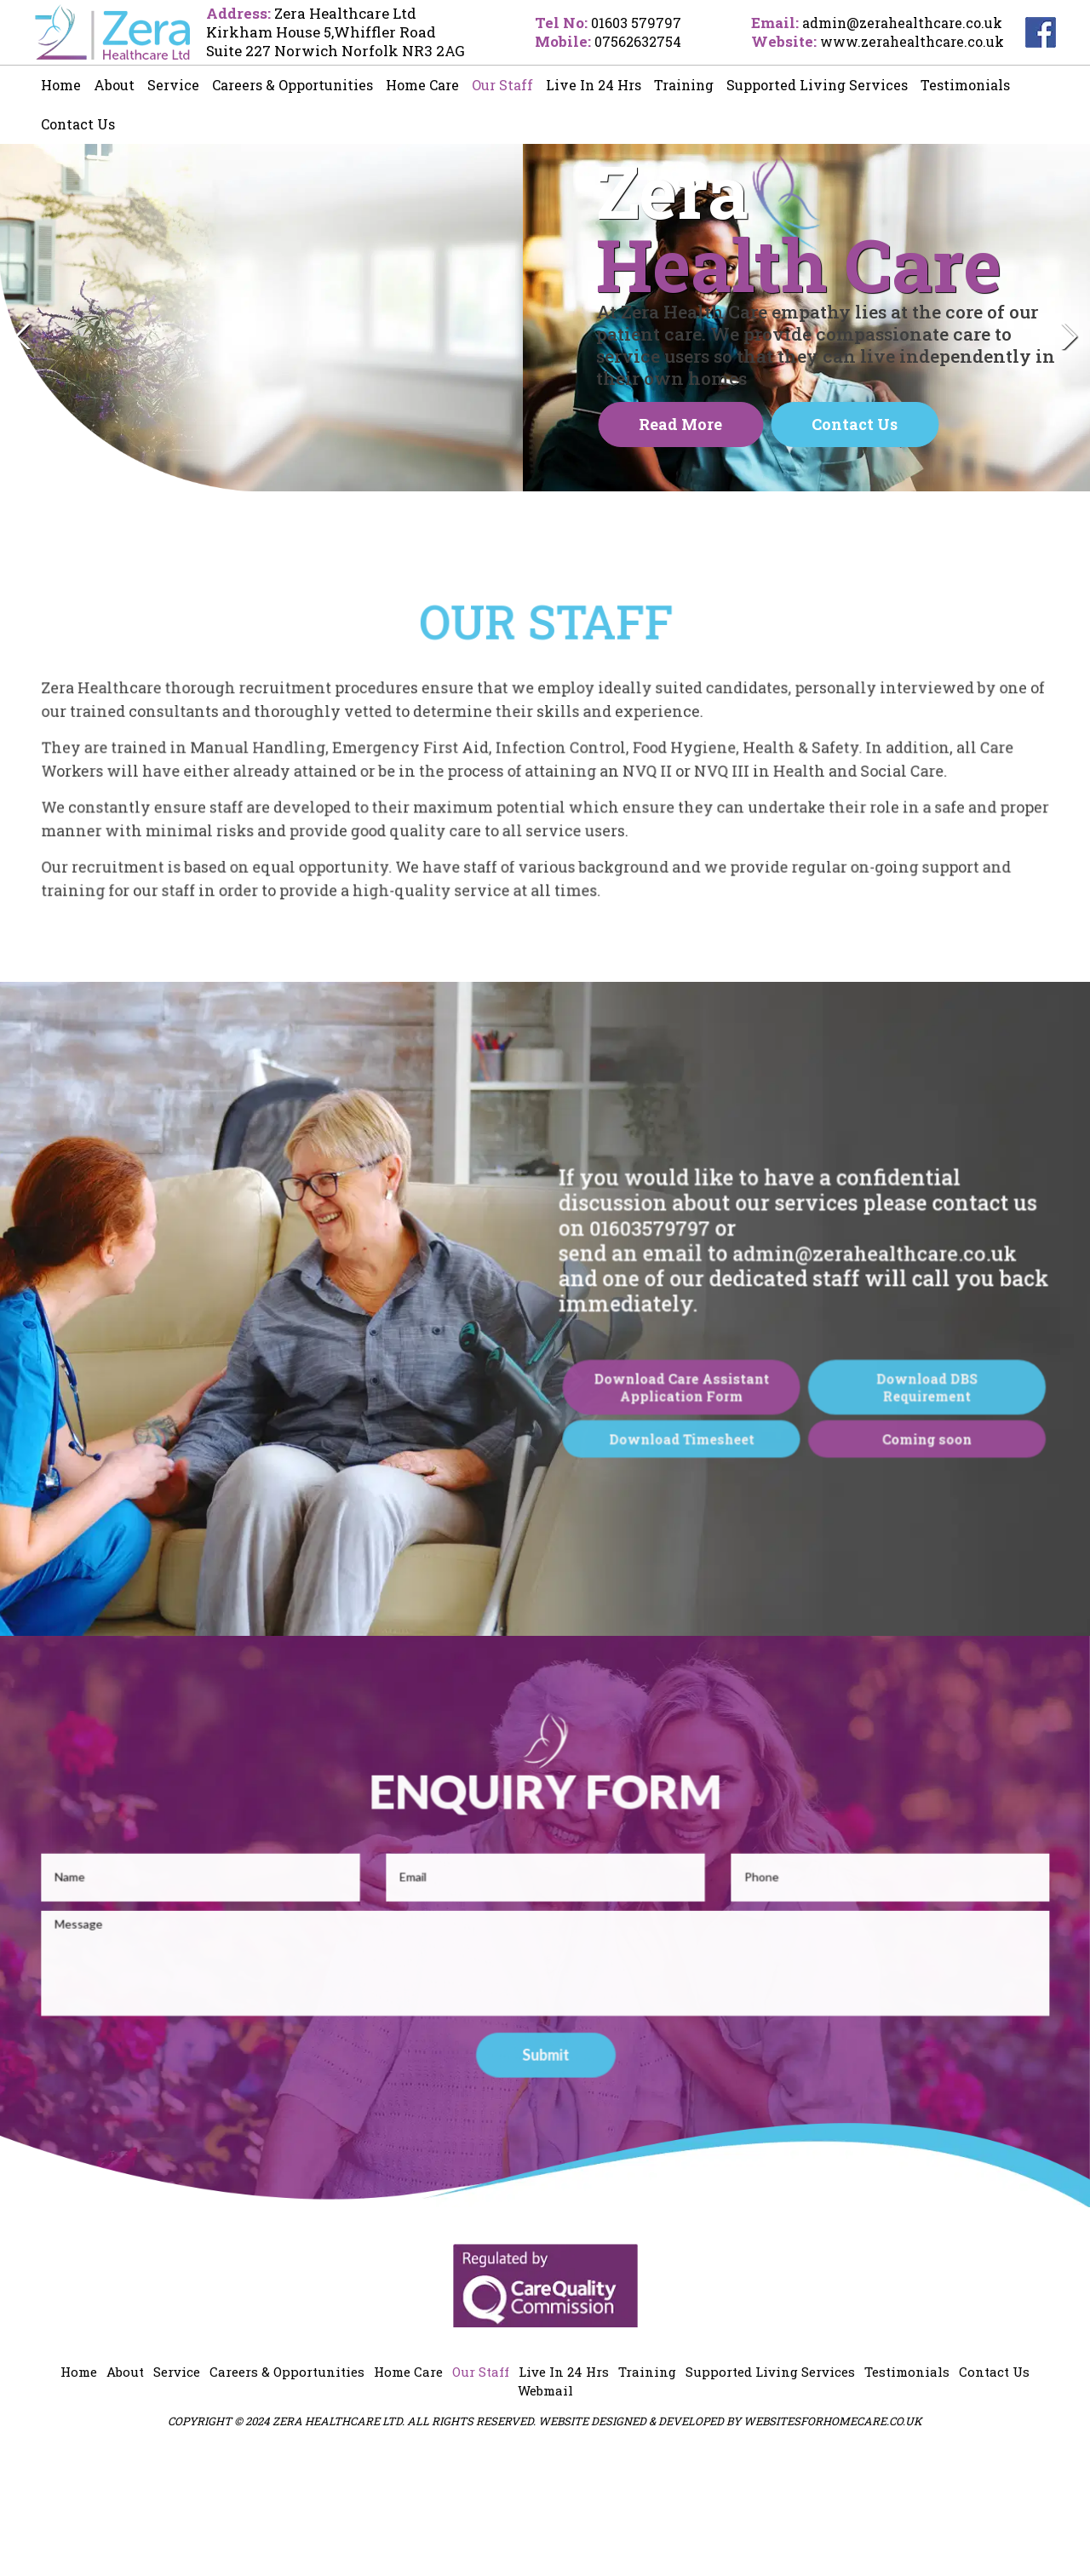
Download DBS (885, 1544)
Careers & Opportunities (292, 85)
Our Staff (502, 85)
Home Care (422, 85)
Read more (680, 478)
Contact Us (78, 124)
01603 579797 (621, 22)
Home (61, 85)
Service (173, 85)
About (114, 85)
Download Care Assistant (666, 1544)
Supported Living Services (817, 85)
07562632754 (624, 41)
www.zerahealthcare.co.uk (907, 41)
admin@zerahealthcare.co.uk (897, 22)
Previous (21, 398)
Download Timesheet (666, 1590)
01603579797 (640, 1381)
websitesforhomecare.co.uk (832, 2540)
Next (1068, 398)
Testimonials (965, 85)
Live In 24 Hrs (593, 85)
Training (684, 85)
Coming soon (885, 1590)
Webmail (545, 2510)
